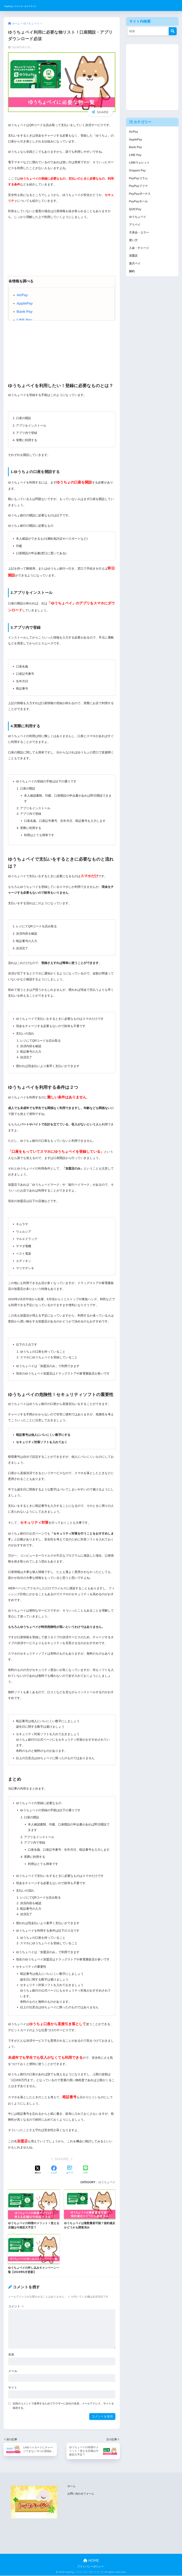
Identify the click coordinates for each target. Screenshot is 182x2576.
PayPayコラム (139, 179)
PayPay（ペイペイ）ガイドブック (38, 5)
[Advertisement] (61, 249)
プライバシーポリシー (90, 2567)
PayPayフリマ (139, 187)
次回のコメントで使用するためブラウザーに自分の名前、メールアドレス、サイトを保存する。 (63, 2405)
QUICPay (135, 211)
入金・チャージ (139, 251)
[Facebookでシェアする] (54, 2170)
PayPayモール (139, 203)
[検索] (173, 31)
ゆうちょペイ (106, 2182)
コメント (16, 2306)
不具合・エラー (139, 235)
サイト (12, 2387)
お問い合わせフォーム (81, 2494)
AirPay (22, 295)
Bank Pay (25, 311)
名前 (11, 2354)
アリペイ (135, 227)
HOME (91, 2561)
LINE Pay (24, 320)
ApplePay (25, 303)
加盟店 (133, 258)
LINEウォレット (140, 163)
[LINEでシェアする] (85, 2170)
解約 (132, 275)
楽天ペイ (135, 267)
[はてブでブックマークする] (69, 2170)
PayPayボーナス (140, 195)
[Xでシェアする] (38, 2170)
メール (12, 2371)
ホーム (71, 2486)
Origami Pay (137, 171)
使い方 (133, 243)
